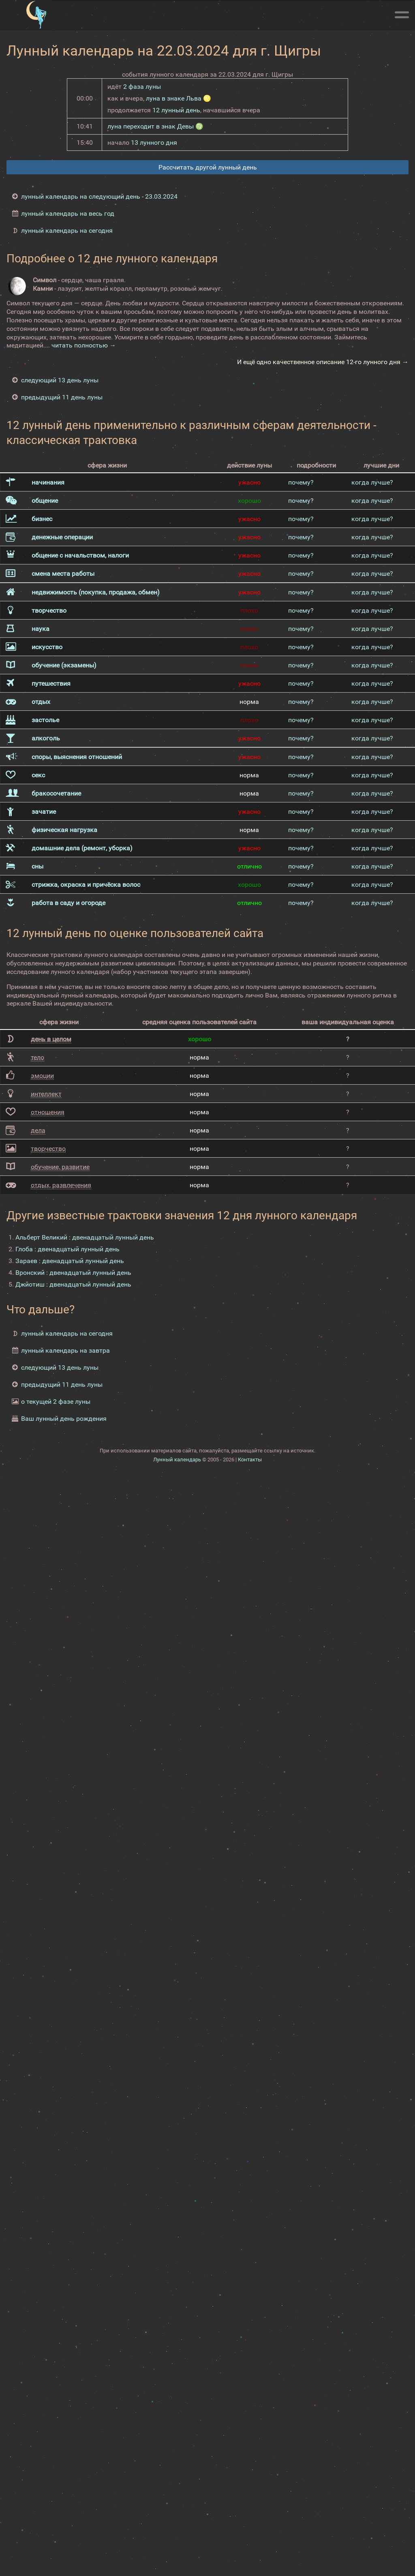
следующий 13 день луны (59, 380)
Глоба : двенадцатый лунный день (67, 1249)
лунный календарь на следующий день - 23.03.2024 (99, 196)
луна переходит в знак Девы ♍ (155, 126)
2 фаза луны (142, 86)
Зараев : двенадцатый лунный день (69, 1261)
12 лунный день (176, 110)
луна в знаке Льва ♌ (178, 98)
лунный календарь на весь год (67, 213)
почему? (301, 482)
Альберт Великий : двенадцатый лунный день (84, 1237)
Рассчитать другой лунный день (207, 167)
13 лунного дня (154, 142)
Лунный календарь (177, 1459)
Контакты (250, 1459)
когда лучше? (372, 482)
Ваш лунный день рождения (64, 1418)
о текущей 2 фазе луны (55, 1401)
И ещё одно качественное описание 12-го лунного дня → (323, 362)
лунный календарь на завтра (65, 1350)
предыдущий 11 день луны (62, 397)
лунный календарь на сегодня (67, 230)
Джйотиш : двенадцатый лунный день (73, 1284)
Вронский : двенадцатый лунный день (73, 1272)
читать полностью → (83, 345)
